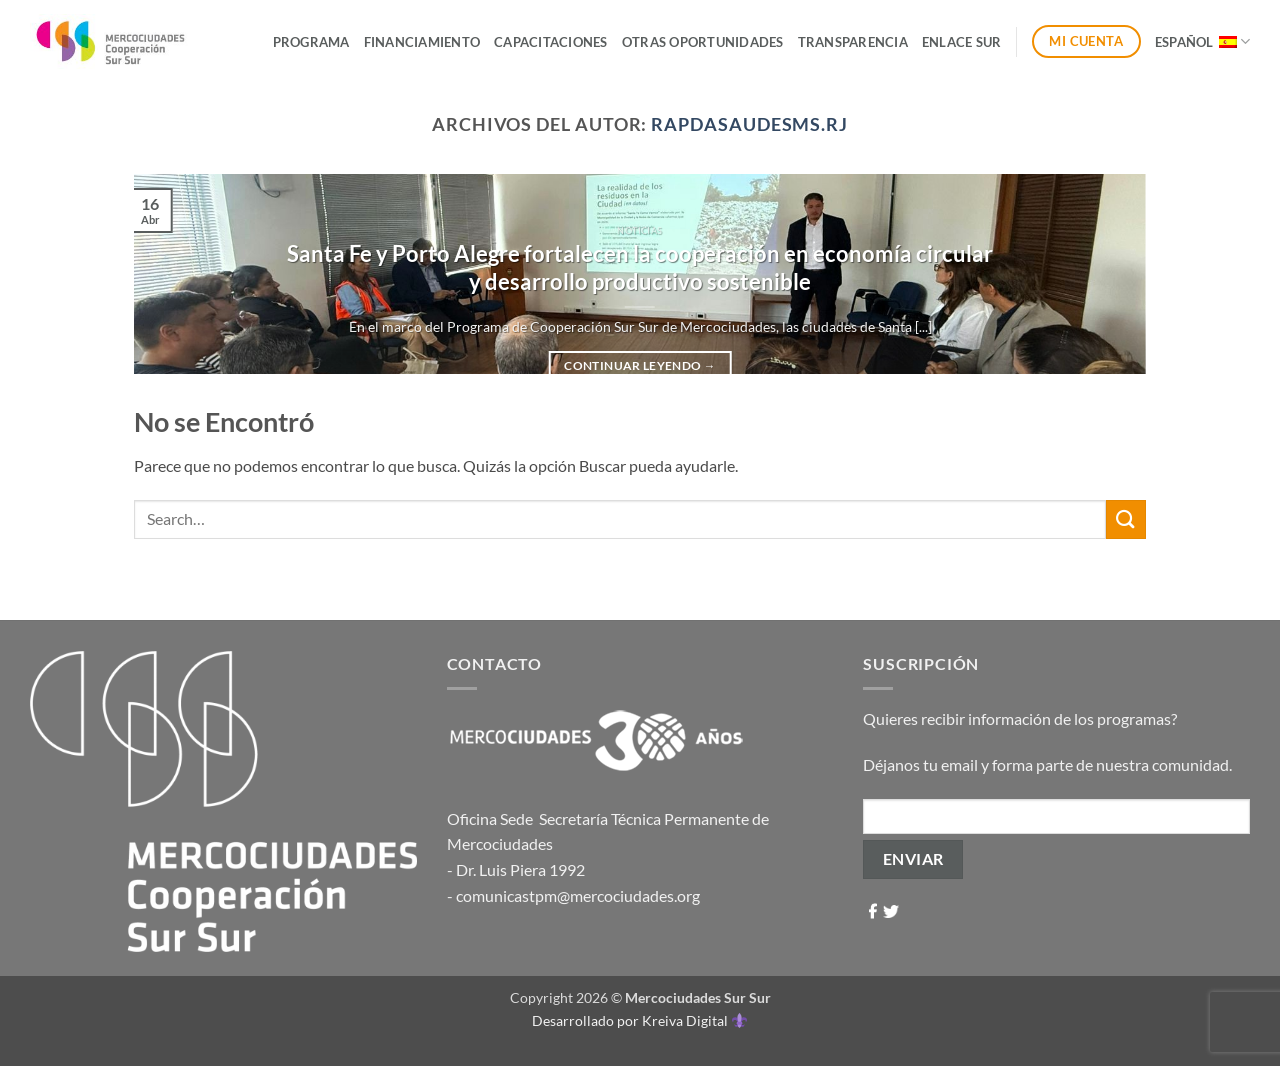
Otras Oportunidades (703, 42)
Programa (311, 42)
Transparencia (853, 42)
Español (1202, 41)
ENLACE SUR (962, 42)
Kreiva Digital (694, 1020)
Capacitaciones (551, 42)
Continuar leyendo (639, 366)
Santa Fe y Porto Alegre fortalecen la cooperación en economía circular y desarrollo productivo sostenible (640, 268)
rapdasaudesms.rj (749, 124)
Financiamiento (422, 42)
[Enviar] (1126, 519)
